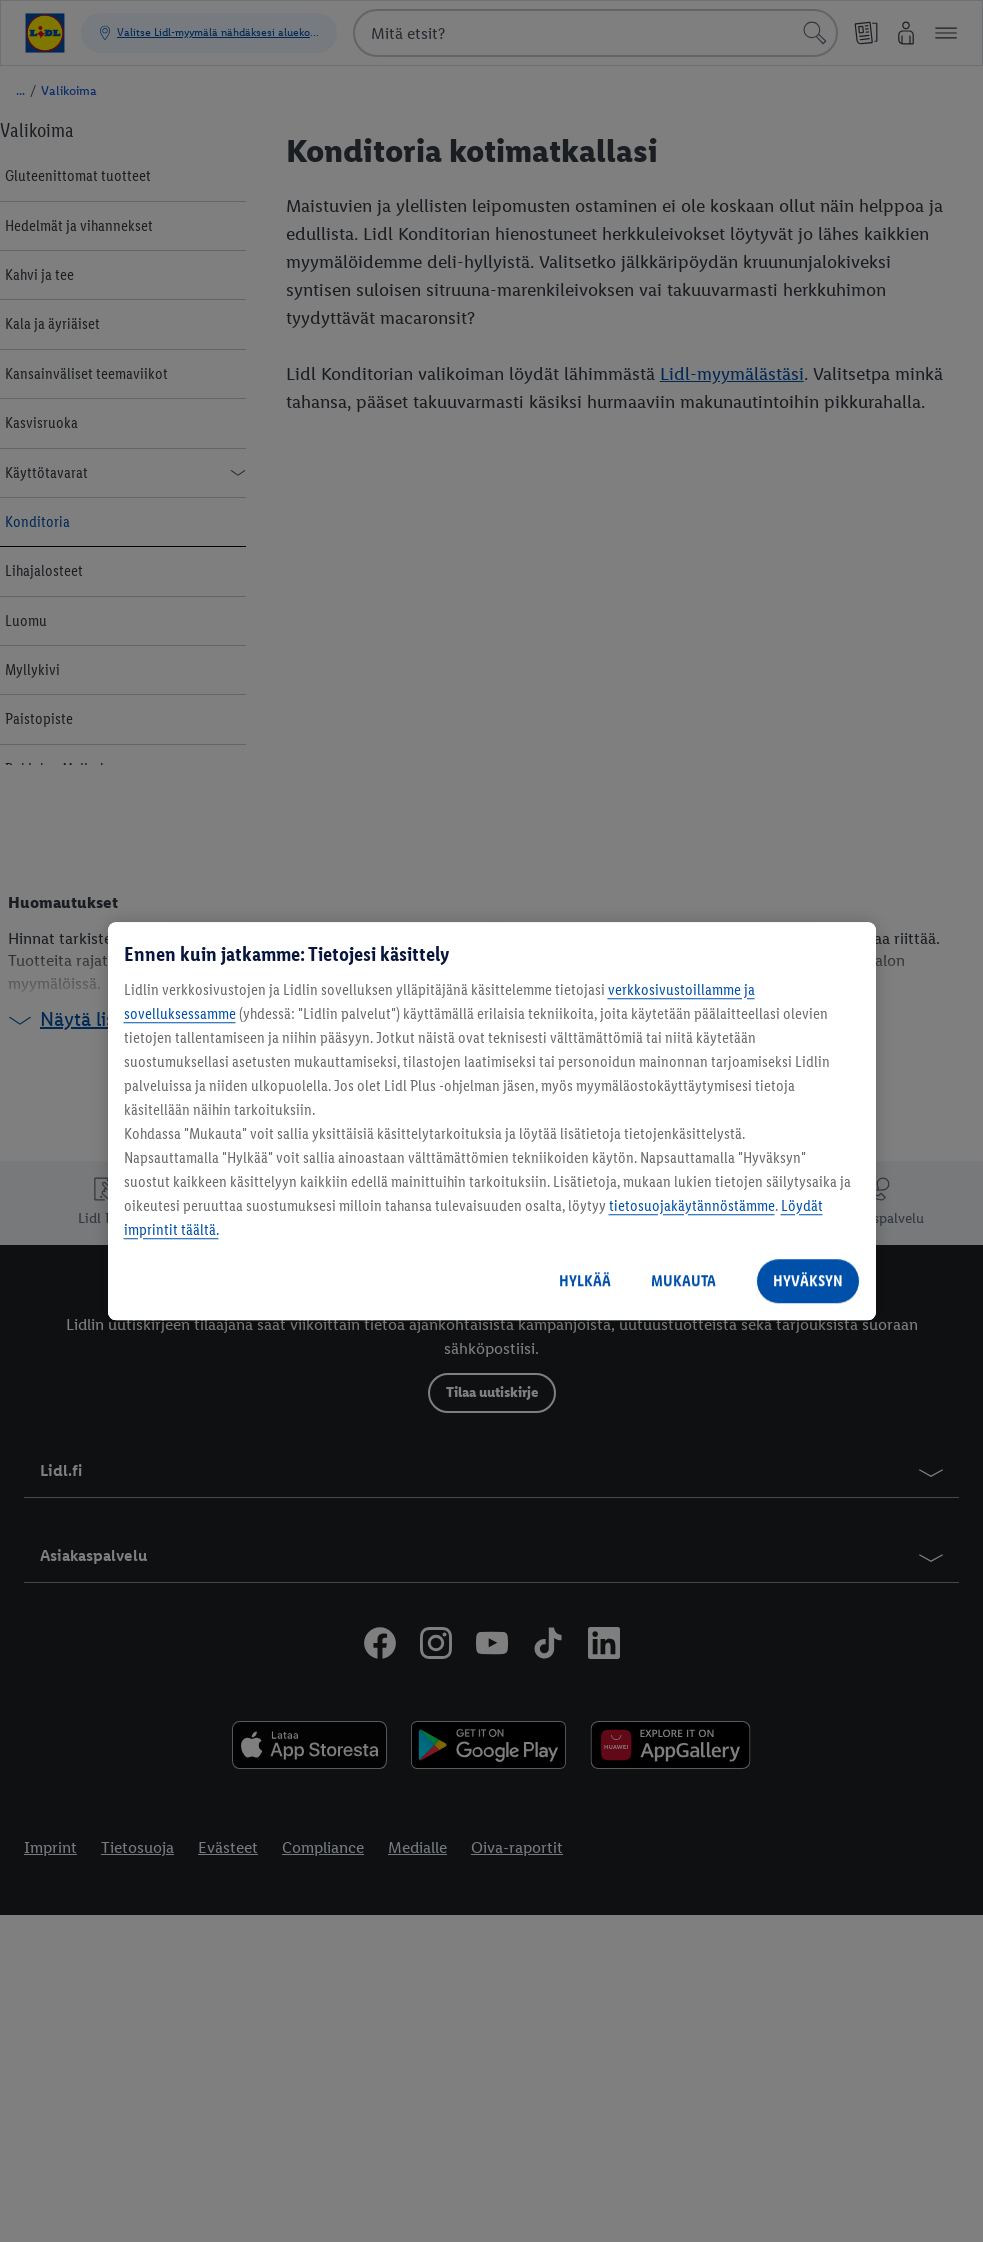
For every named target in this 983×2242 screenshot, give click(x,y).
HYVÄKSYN (808, 1280)
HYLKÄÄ (585, 1280)
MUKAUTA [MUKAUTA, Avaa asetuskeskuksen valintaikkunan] (683, 1280)
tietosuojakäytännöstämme (692, 1205)
